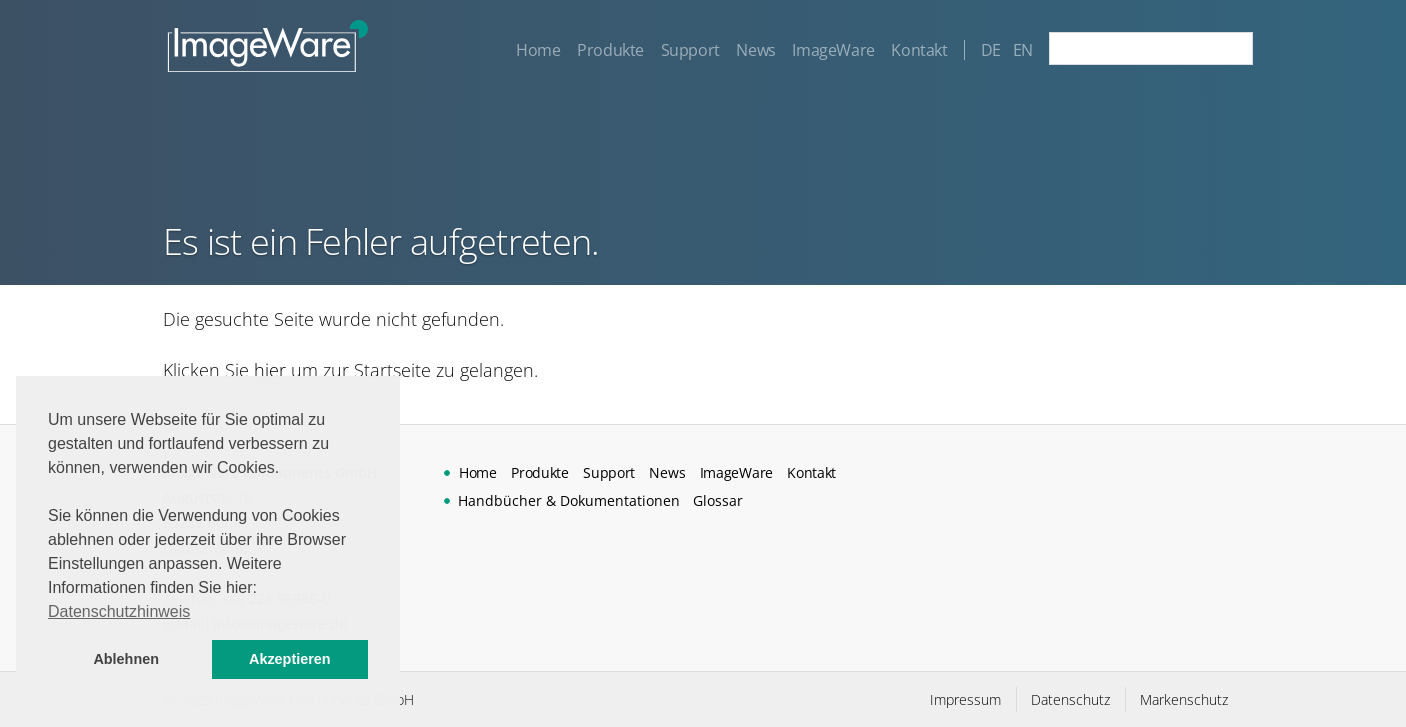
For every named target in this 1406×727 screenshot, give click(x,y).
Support (690, 50)
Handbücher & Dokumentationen (569, 500)
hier (270, 370)
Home (538, 50)
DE (991, 50)
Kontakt (919, 50)
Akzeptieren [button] (290, 659)
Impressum (965, 699)
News (755, 50)
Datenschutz (1070, 699)
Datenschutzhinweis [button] (119, 611)
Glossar (718, 500)
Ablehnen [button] (126, 659)
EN (1023, 50)
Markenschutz (1184, 699)
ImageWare (833, 50)
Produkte (610, 50)
